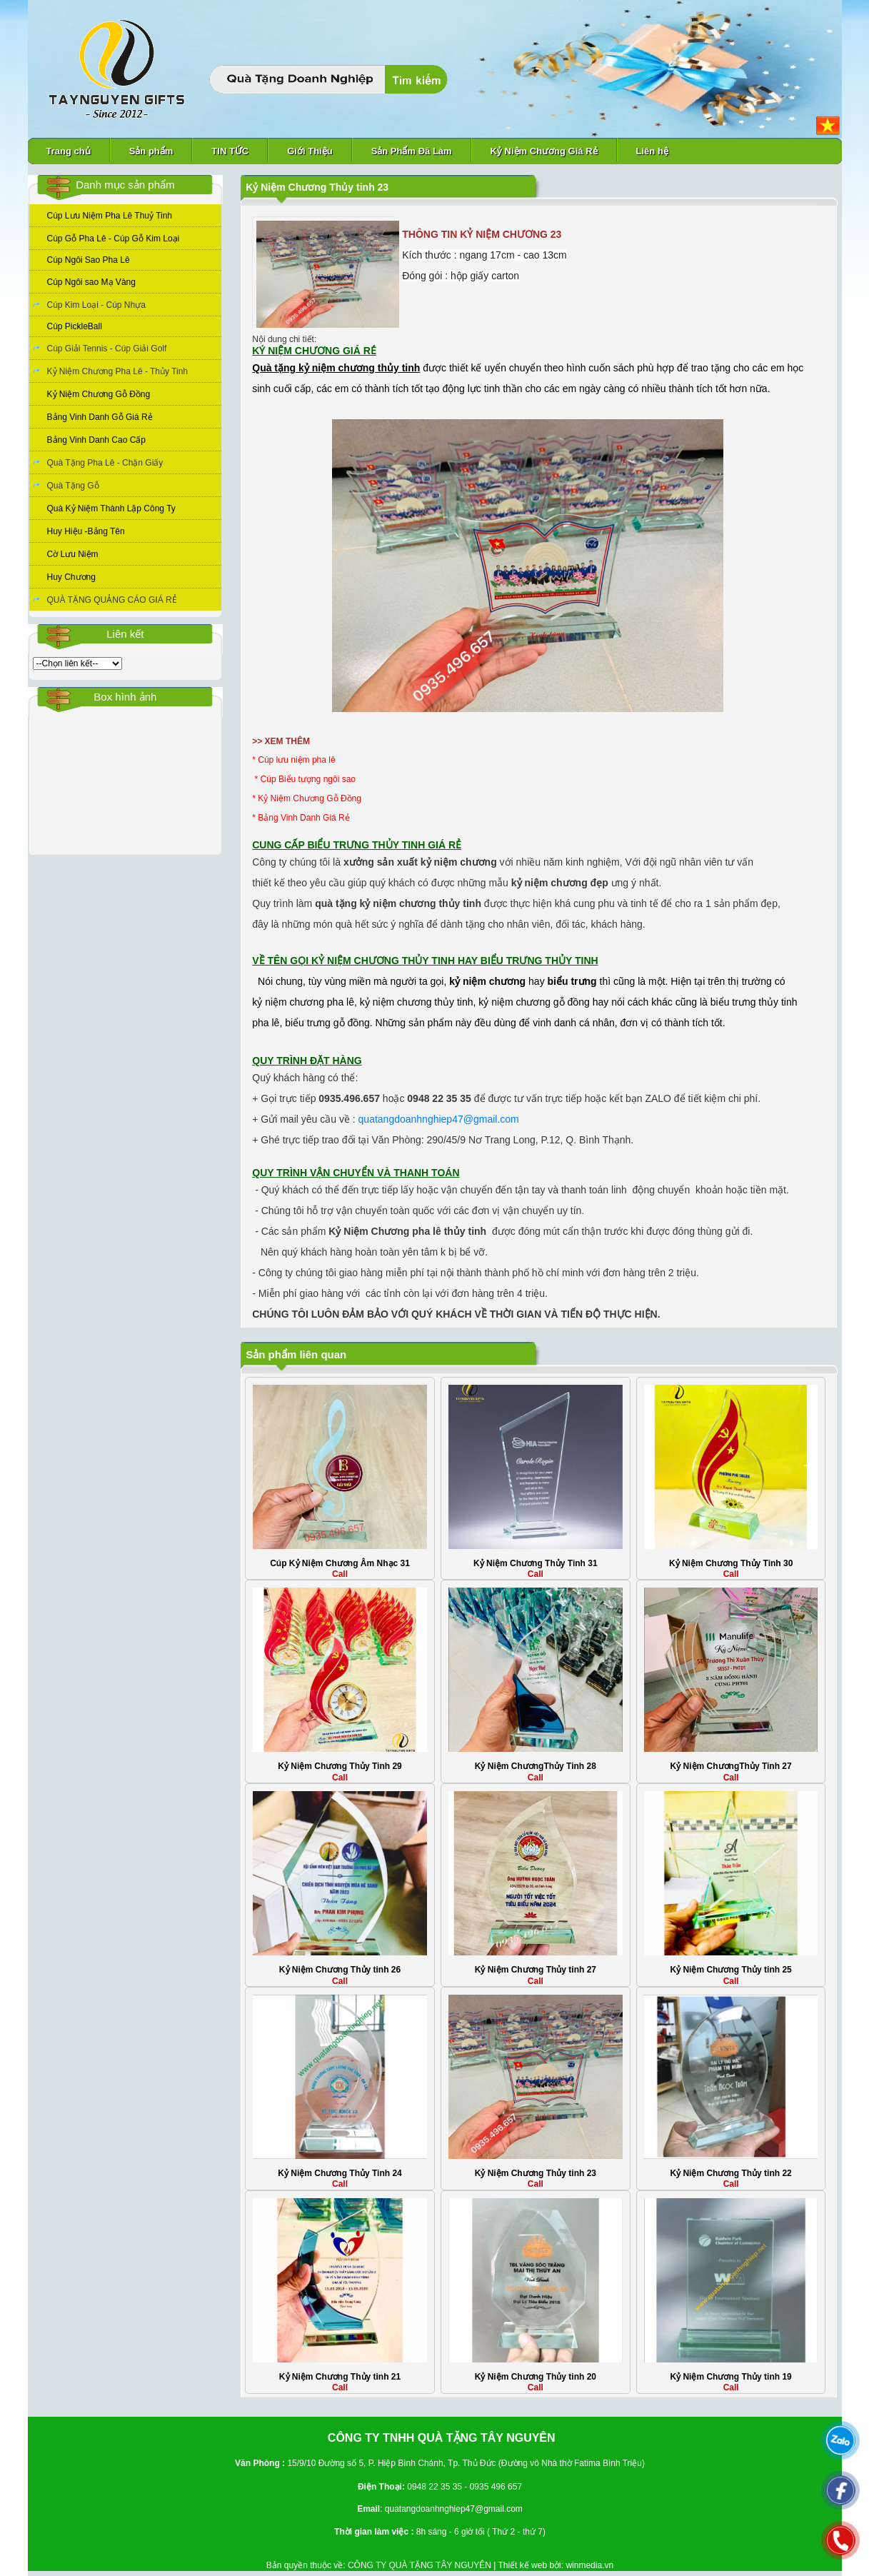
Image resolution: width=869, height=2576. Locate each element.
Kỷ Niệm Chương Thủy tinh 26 (340, 1970)
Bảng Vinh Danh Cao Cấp (96, 440)
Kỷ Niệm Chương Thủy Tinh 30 (731, 1563)
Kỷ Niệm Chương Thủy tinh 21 (340, 2377)
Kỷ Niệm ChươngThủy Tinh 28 (535, 1766)
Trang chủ (68, 151)
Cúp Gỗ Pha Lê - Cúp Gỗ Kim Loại (113, 239)
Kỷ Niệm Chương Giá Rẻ (544, 151)
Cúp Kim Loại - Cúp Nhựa (96, 305)
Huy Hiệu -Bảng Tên (86, 531)
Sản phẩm (151, 151)
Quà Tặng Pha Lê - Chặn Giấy (105, 463)
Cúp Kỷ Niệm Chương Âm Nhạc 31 (340, 1563)
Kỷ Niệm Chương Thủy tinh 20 (535, 2377)
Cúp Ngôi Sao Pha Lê (88, 260)
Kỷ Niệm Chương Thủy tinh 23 (535, 2173)
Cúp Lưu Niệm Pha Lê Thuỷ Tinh (110, 216)
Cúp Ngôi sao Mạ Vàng (91, 282)
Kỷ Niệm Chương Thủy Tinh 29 (339, 1766)
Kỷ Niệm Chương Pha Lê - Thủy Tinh (118, 371)
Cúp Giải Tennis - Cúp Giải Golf (107, 349)
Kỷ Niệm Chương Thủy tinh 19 (730, 2377)
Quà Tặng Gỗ (73, 486)
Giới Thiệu (309, 151)
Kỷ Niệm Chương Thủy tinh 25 (730, 1970)
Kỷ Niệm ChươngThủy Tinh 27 (731, 1766)
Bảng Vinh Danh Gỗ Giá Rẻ (100, 417)
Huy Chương (71, 577)
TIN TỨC (229, 151)
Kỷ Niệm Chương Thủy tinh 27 (535, 1970)
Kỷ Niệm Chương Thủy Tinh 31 (535, 1563)
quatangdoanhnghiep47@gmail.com (438, 1119)
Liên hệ (652, 151)
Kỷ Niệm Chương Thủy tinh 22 (730, 2173)
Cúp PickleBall (74, 326)
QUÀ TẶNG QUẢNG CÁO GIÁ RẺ (112, 600)
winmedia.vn (589, 2565)
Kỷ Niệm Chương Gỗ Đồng (99, 394)
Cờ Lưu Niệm (73, 554)
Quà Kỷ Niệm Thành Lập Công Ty (111, 508)
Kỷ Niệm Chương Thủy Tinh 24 (339, 2173)
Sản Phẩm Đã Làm (411, 151)
